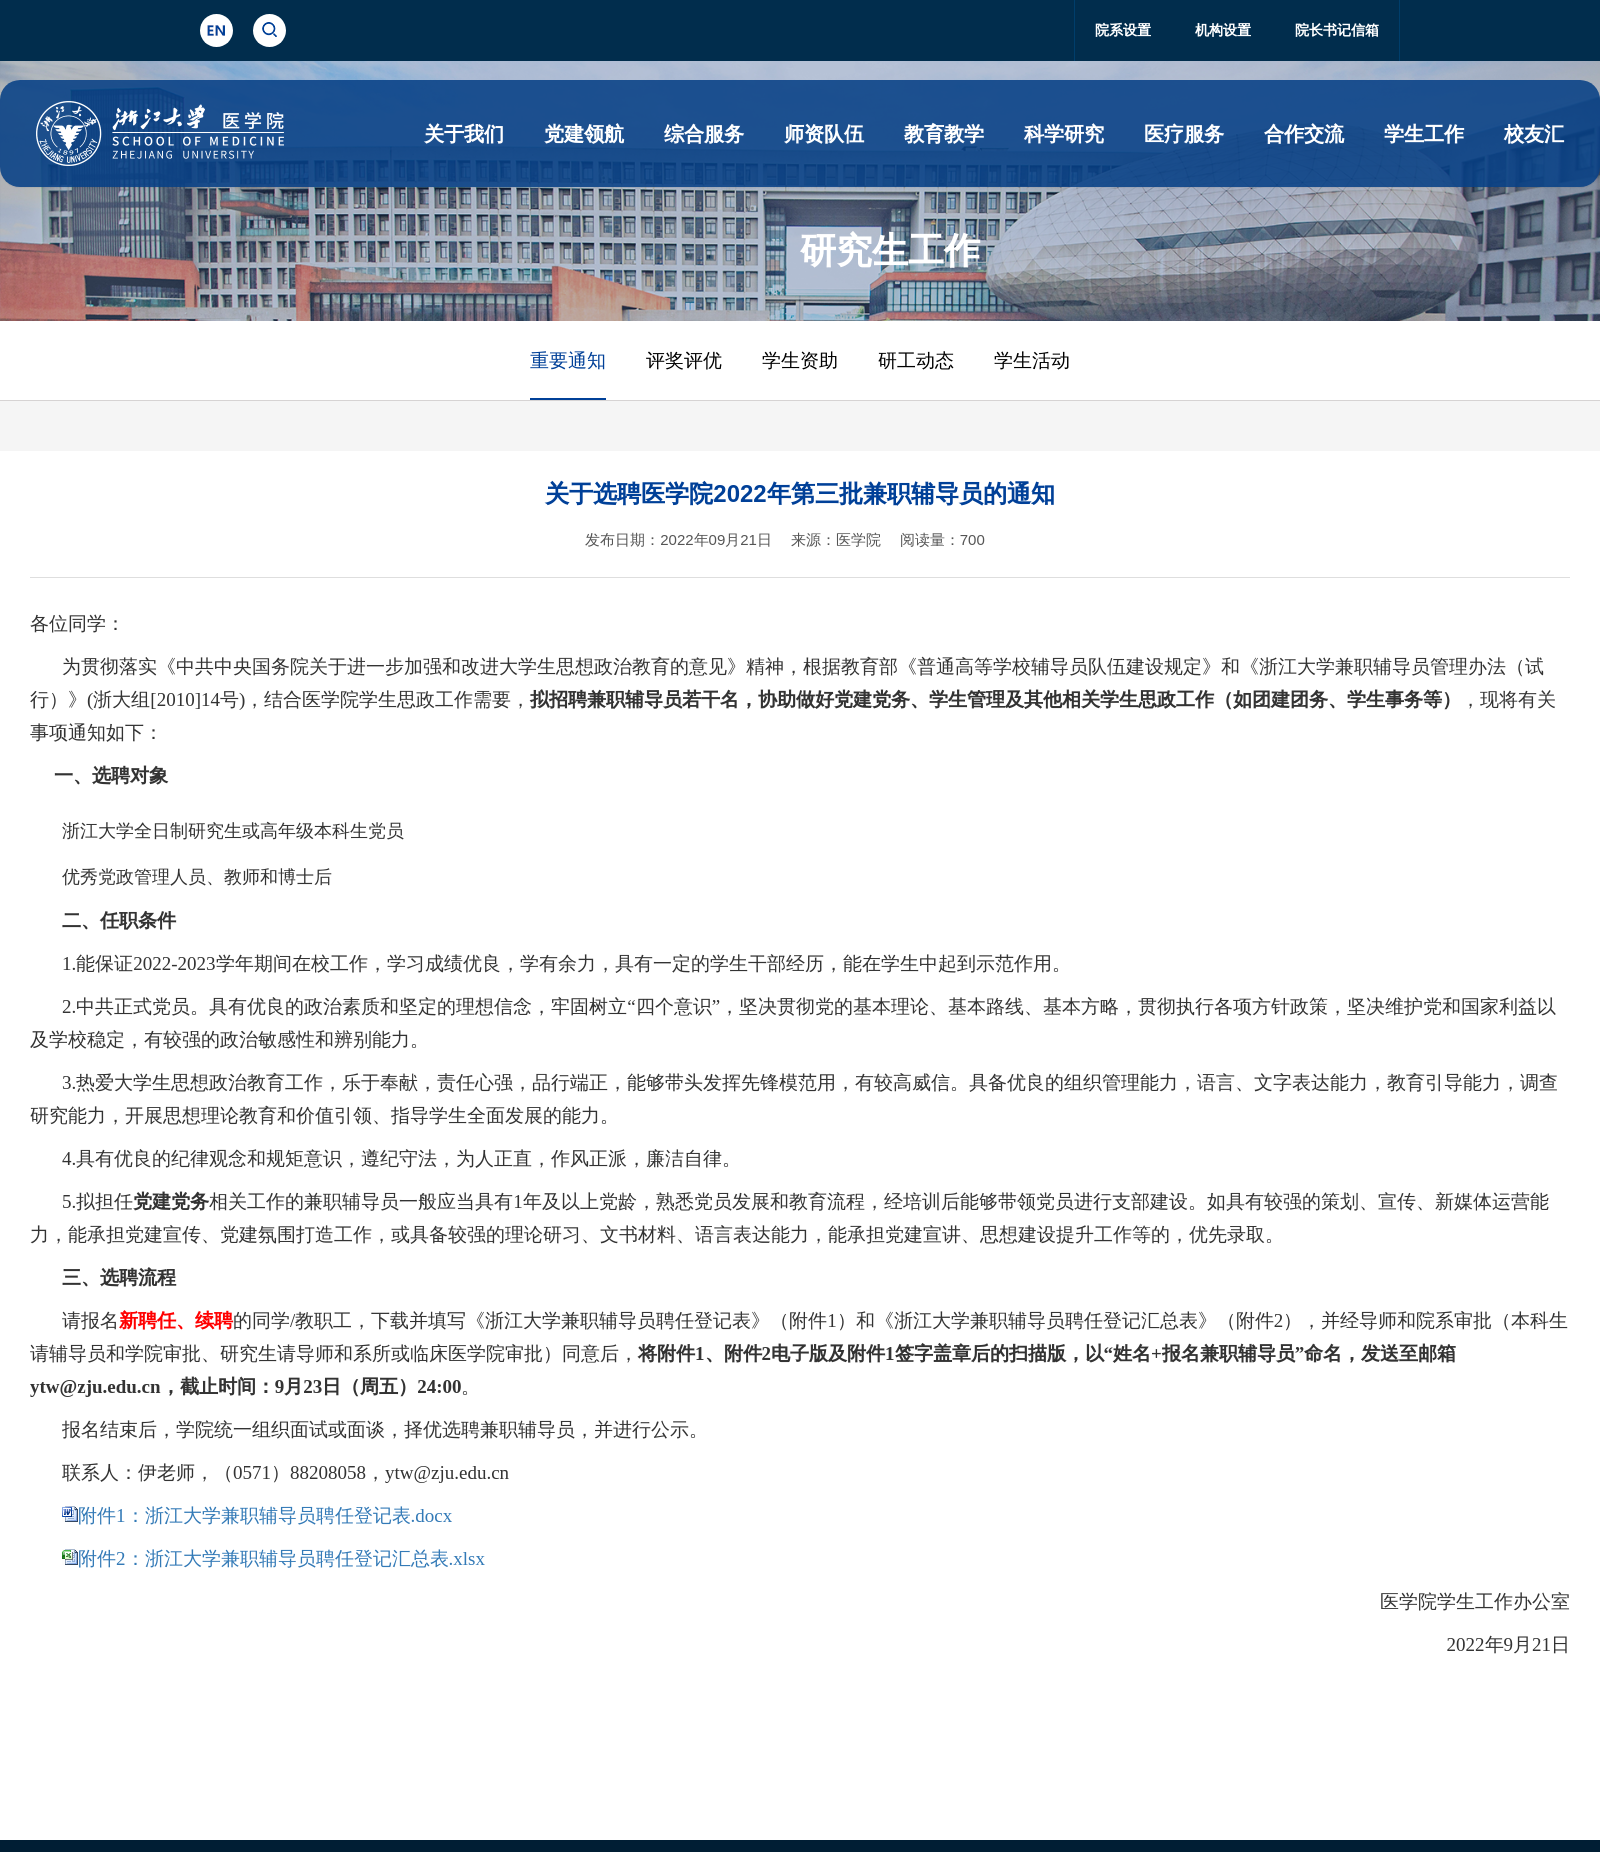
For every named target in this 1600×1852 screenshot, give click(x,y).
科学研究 (1064, 134)
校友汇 (1534, 134)
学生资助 (800, 360)
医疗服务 (1184, 134)
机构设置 (1223, 30)
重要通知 (568, 360)
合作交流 (1304, 134)
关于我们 (464, 134)
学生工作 (1424, 134)
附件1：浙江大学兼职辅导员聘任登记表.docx (265, 1515)
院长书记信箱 (1337, 30)
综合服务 (704, 134)
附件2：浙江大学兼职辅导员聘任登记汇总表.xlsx (281, 1558)
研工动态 (916, 360)
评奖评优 (684, 360)
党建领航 (584, 134)
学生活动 (1032, 360)
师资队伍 (824, 134)
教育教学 (944, 134)
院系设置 (1123, 30)
